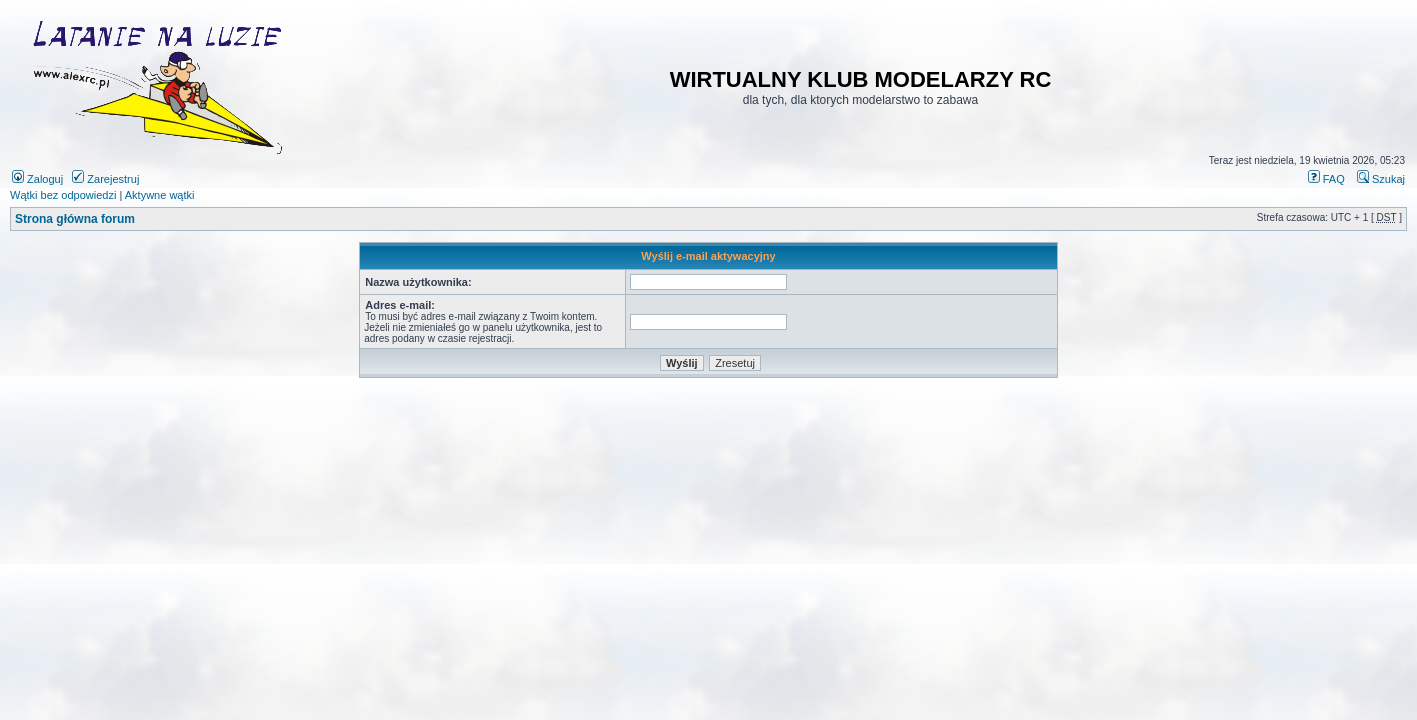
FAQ (1326, 179)
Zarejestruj (105, 179)
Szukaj (1381, 179)
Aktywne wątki (160, 195)
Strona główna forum (75, 219)
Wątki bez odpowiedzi (63, 195)
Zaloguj (37, 179)
